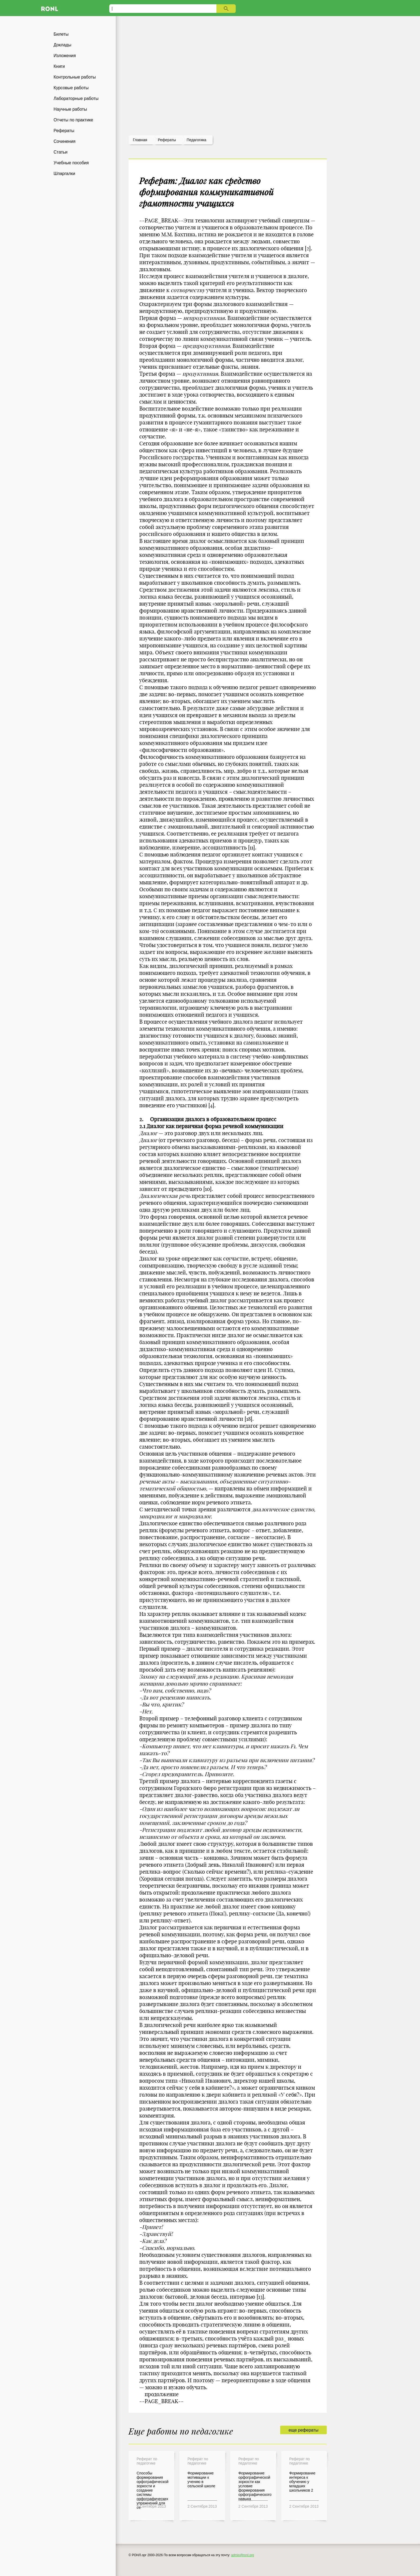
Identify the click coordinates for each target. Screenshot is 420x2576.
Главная (140, 140)
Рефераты (64, 130)
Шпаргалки (64, 173)
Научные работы (70, 109)
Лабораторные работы (76, 98)
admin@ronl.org (242, 2555)
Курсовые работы (71, 87)
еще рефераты (303, 2430)
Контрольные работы (75, 77)
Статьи (61, 152)
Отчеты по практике (73, 120)
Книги (59, 66)
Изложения (65, 55)
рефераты (167, 140)
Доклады (62, 45)
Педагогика (196, 140)
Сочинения (65, 141)
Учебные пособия (71, 163)
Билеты (61, 34)
